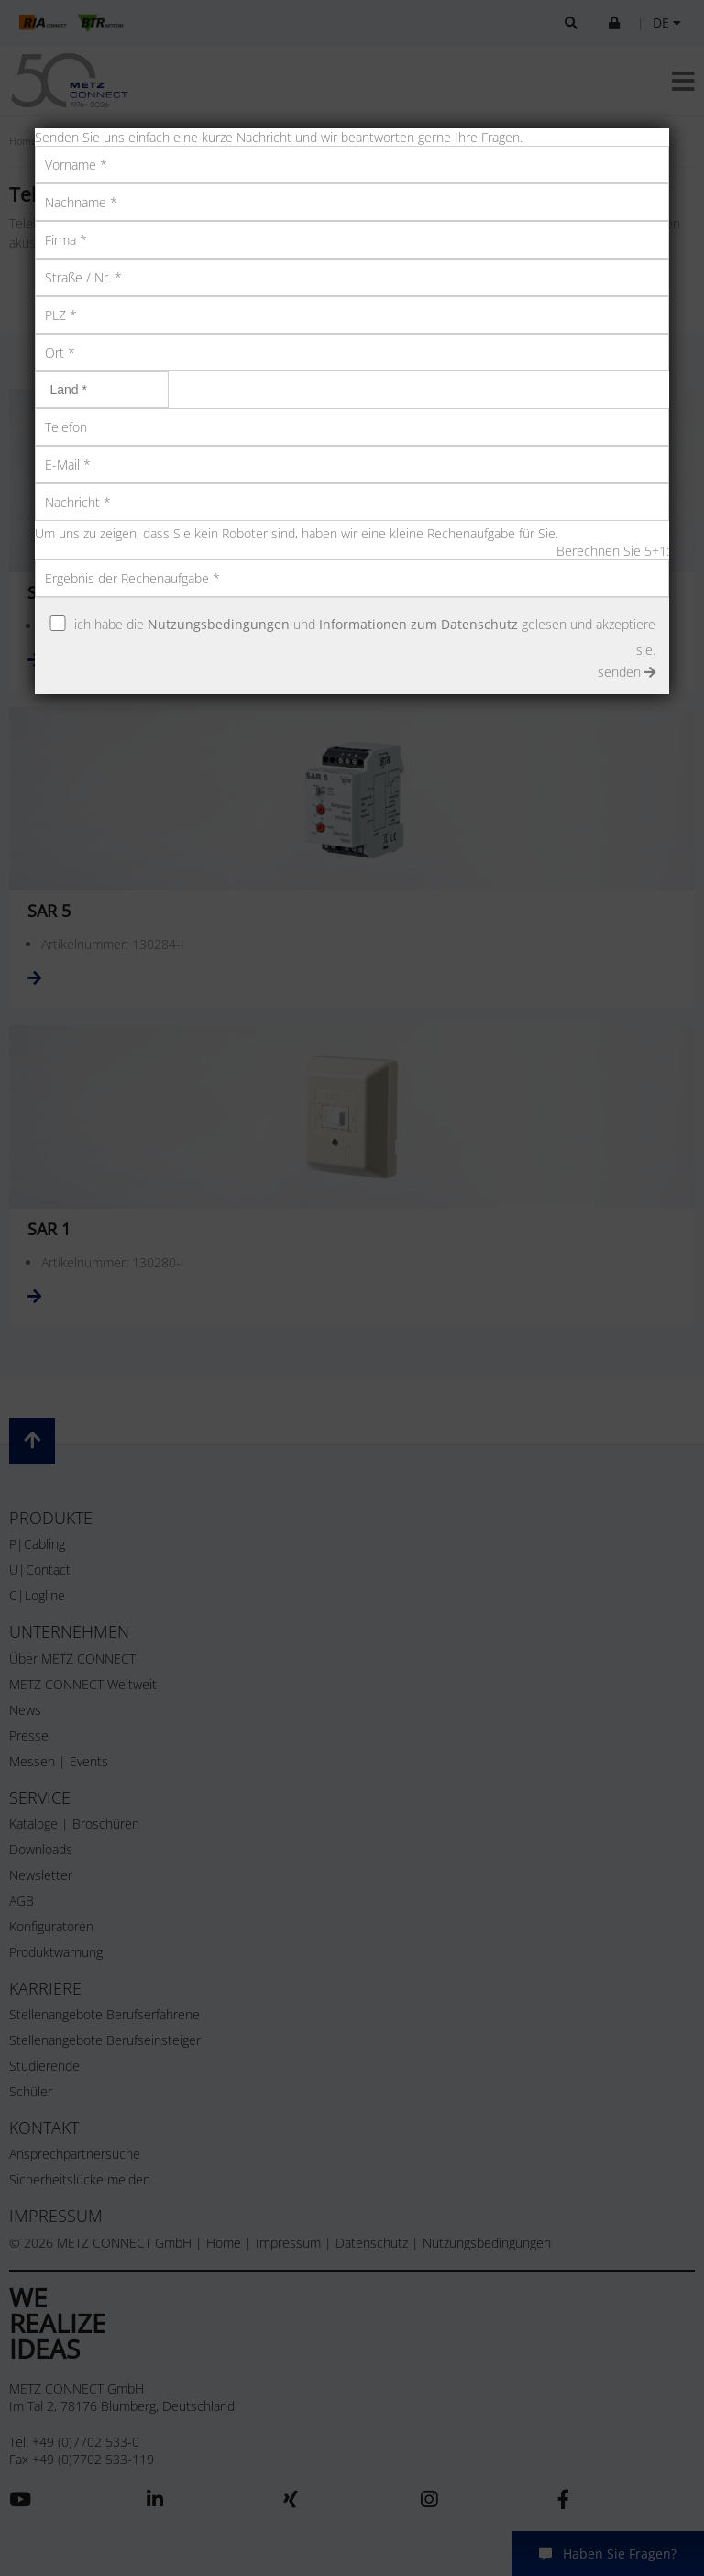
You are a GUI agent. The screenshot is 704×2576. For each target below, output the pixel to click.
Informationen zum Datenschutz (418, 624)
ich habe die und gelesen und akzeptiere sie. (364, 636)
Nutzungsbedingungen (219, 624)
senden (626, 671)
